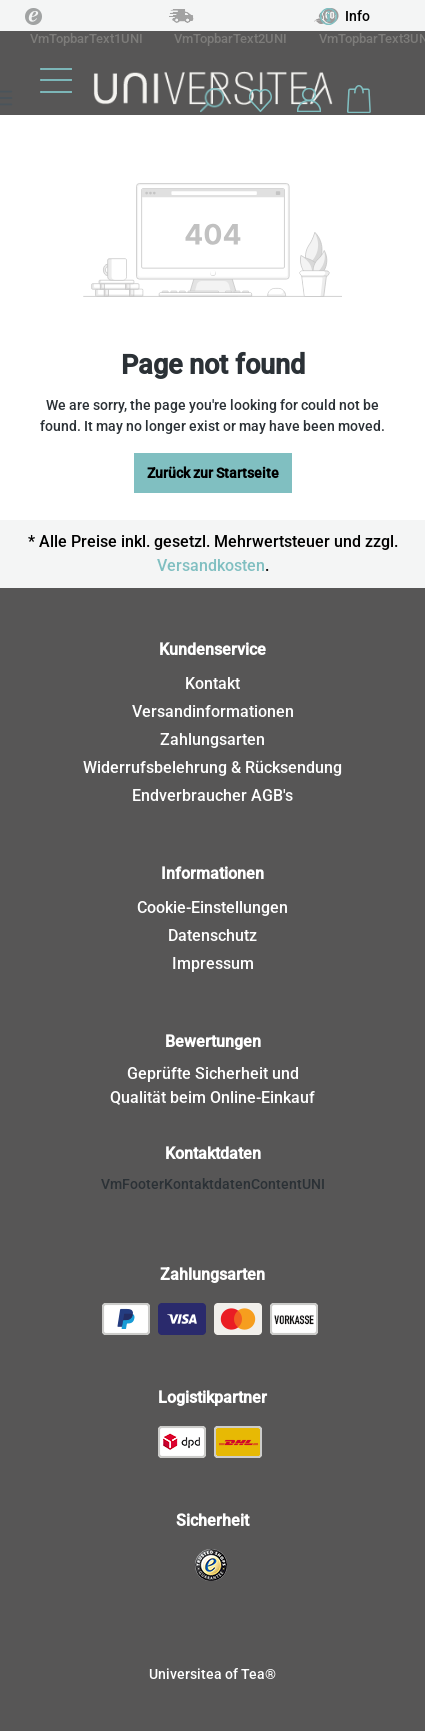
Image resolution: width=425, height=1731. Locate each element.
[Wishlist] (260, 99)
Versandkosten (211, 565)
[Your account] (309, 100)
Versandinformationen (213, 711)
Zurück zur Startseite (213, 473)
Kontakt (212, 683)
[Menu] (56, 80)
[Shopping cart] (359, 100)
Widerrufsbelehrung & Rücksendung (212, 767)
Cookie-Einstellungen (212, 907)
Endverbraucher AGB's (212, 795)
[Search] (211, 100)
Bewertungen (213, 1041)
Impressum (213, 963)
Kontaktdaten (213, 1153)
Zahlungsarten (212, 739)
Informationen (212, 873)
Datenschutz (212, 935)
